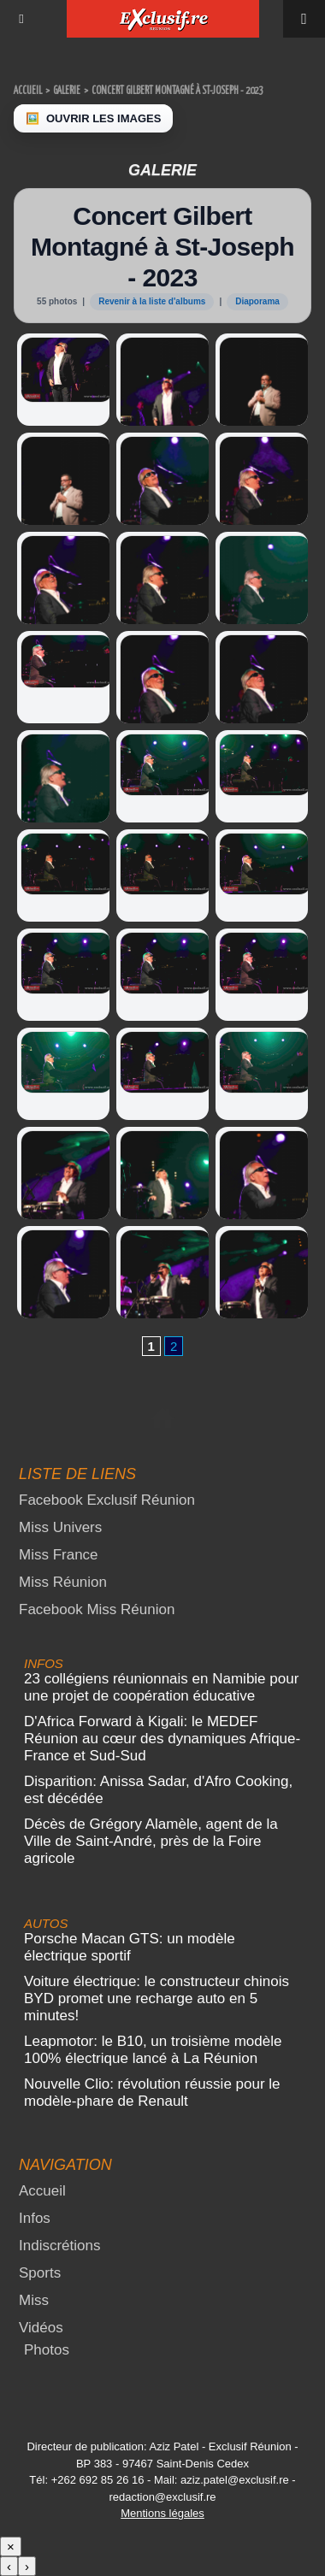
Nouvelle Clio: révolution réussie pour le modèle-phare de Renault (152, 2092)
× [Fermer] (11, 2546)
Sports (40, 2273)
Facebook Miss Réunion (96, 1609)
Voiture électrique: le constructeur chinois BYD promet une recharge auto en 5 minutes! (156, 1998)
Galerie (66, 91)
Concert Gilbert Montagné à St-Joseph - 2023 (177, 91)
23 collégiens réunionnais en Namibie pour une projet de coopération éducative (161, 1687)
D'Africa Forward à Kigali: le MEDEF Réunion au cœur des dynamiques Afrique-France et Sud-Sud (162, 1738)
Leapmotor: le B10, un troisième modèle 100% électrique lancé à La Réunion (152, 2049)
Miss (34, 2300)
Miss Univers (60, 1527)
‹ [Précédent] (9, 2566)
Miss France (58, 1555)
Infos (34, 2218)
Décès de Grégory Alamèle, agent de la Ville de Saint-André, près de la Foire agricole (151, 1841)
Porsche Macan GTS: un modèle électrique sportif (129, 1947)
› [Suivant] (27, 2566)
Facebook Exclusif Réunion (107, 1500)
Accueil (28, 91)
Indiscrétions (59, 2245)
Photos (46, 2350)
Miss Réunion (63, 1582)
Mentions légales (162, 2513)
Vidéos (41, 2328)
